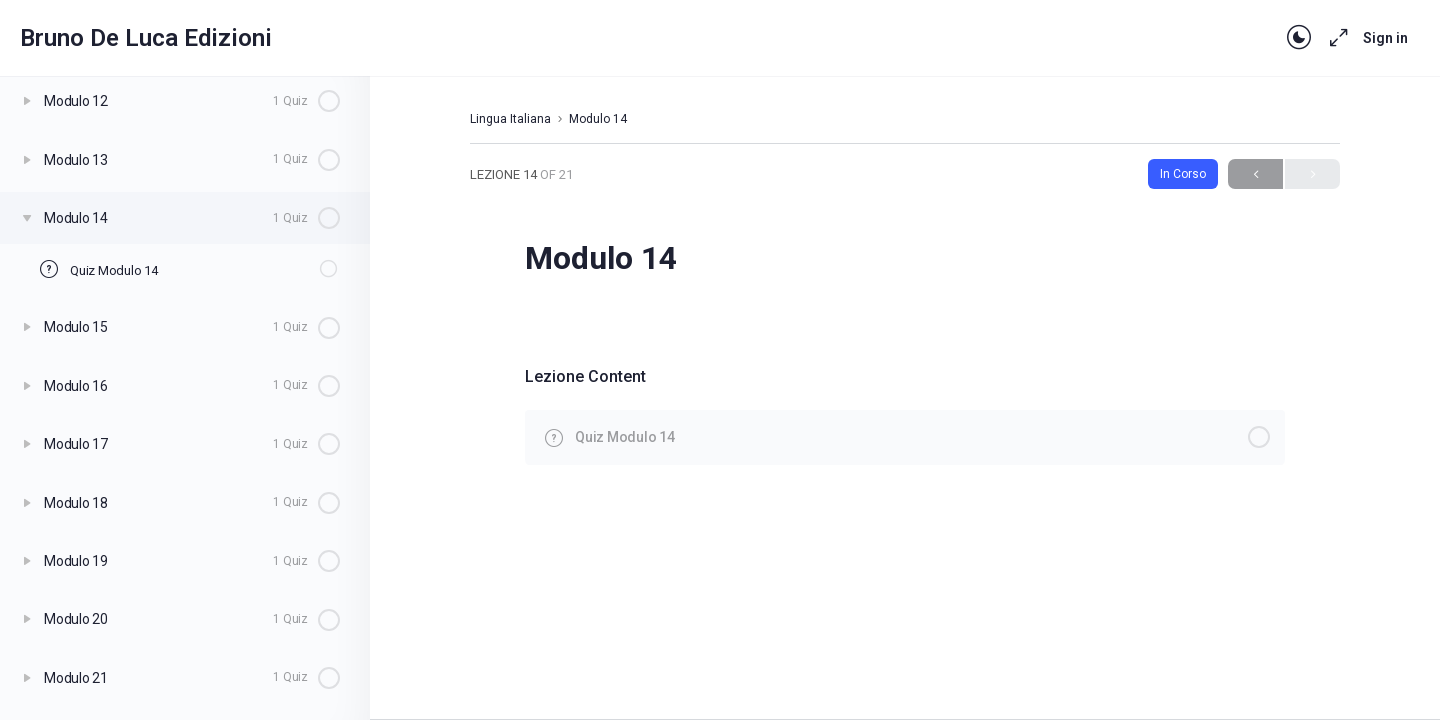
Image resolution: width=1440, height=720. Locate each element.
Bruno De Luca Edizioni (146, 38)
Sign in (1385, 38)
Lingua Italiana (510, 119)
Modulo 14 (598, 119)
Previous (1255, 174)
